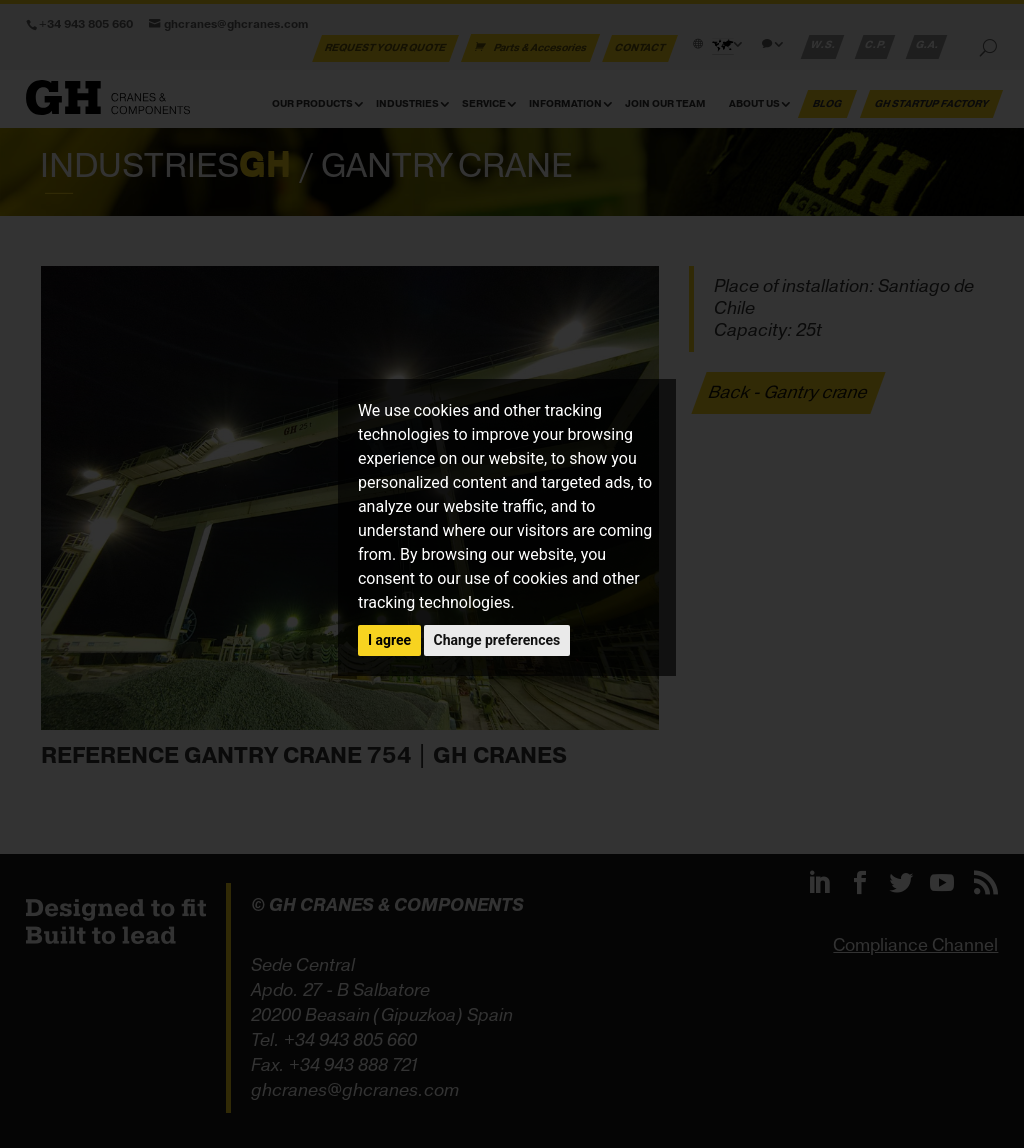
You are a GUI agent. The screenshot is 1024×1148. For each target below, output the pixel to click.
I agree (389, 640)
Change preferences (497, 640)
